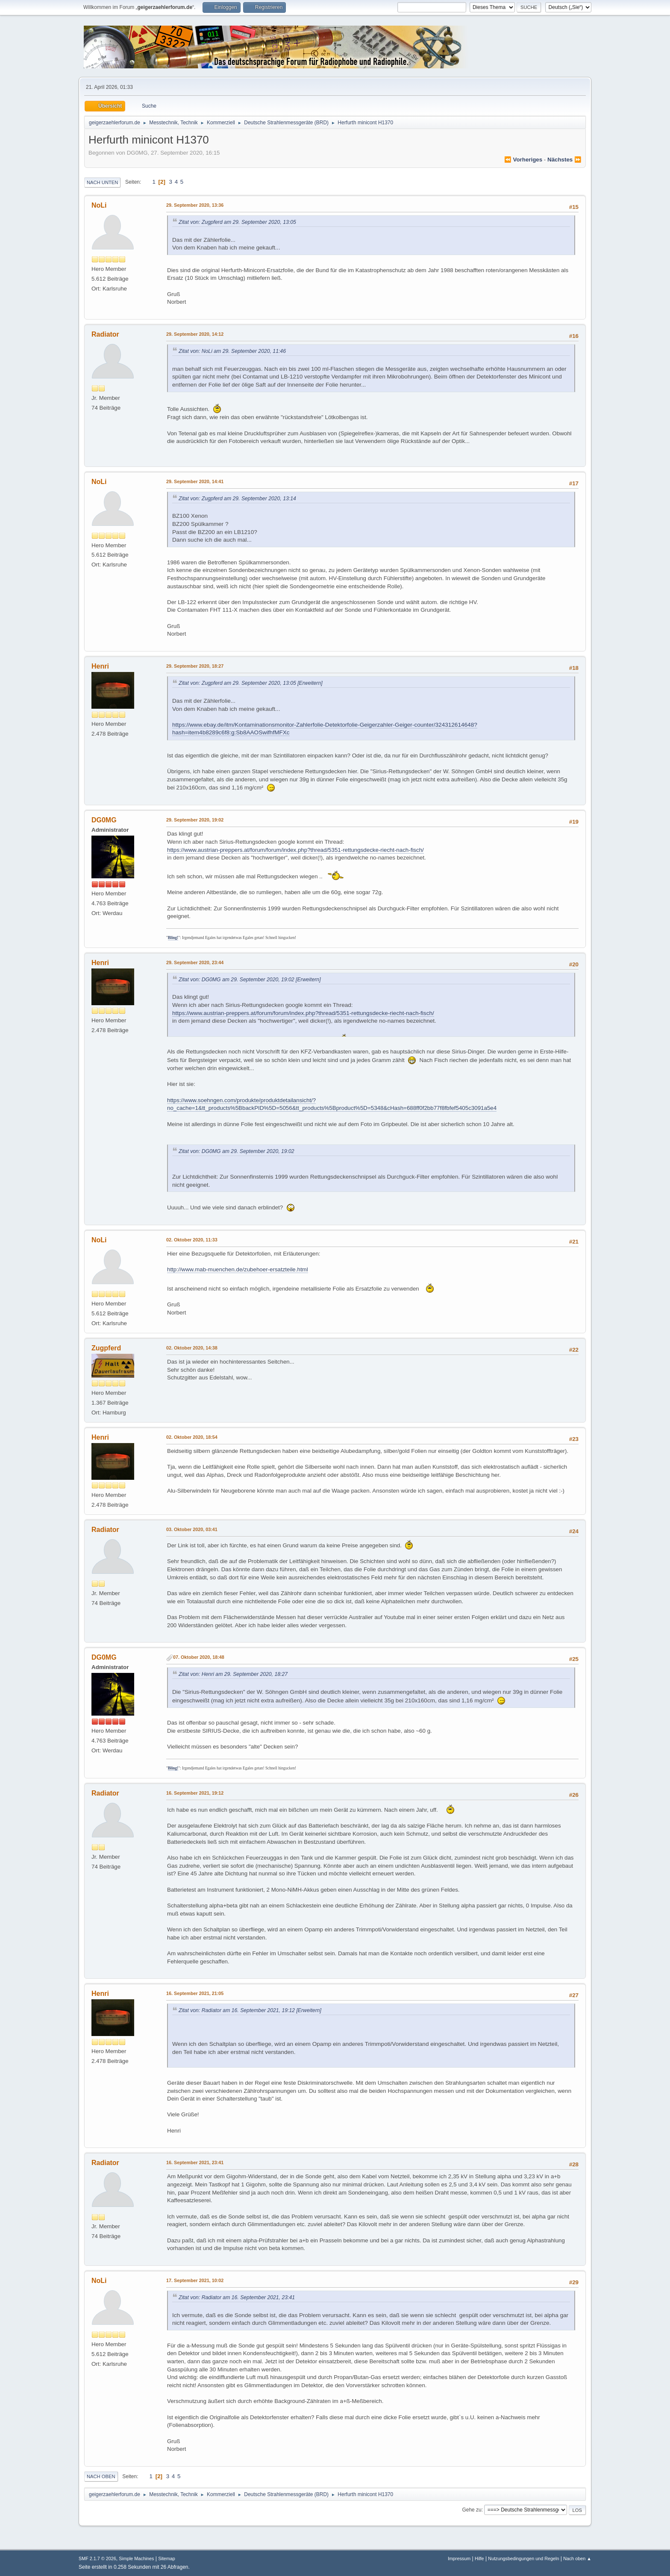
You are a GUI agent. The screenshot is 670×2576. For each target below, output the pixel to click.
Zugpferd (106, 1348)
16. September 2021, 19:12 (194, 1793)
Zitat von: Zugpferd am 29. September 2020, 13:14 (237, 499)
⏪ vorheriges (523, 159)
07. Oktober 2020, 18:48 (198, 1657)
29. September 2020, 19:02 (194, 819)
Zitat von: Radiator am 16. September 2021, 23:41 (237, 2297)
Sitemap (166, 2558)
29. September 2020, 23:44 (194, 962)
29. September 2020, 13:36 (194, 205)
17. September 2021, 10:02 (194, 2280)
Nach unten (102, 182)
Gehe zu (471, 2510)
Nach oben (101, 2476)
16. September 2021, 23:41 (194, 2162)
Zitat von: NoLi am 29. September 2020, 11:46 (232, 351)
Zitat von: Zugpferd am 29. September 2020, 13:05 (237, 222)
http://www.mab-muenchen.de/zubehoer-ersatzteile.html (237, 1269)
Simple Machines (136, 2558)
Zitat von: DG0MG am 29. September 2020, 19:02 (236, 980)
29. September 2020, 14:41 (194, 481)
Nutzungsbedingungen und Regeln (523, 2558)
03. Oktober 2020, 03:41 (191, 1529)
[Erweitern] (309, 683)
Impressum (459, 2558)
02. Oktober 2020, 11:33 (191, 1239)
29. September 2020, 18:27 (194, 666)
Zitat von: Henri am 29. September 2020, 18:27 (233, 1674)
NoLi (99, 205)
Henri (100, 666)
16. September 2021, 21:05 (194, 1993)
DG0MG (104, 820)
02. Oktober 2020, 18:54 (191, 1437)
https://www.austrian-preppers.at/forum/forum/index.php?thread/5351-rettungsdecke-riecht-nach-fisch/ (295, 850)
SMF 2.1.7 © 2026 (97, 2558)
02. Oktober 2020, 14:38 (191, 1347)
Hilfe (479, 2558)
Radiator (105, 334)
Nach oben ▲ (577, 2558)
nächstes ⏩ (564, 159)
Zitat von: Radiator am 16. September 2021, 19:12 (237, 2010)
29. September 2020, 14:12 (194, 334)
